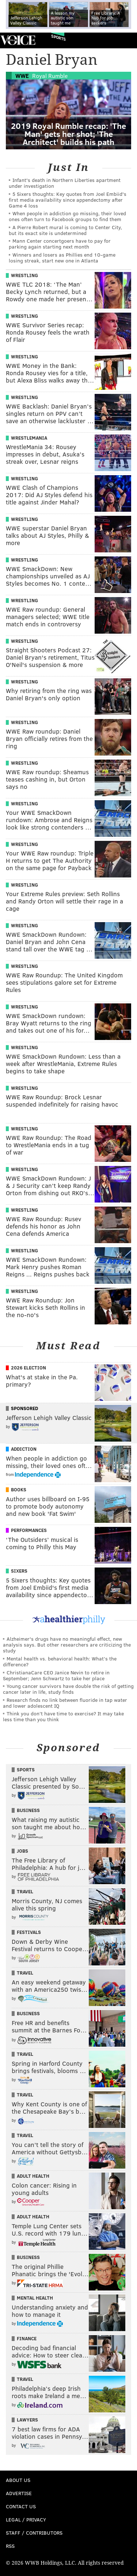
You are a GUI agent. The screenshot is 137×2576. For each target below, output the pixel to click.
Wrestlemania (29, 438)
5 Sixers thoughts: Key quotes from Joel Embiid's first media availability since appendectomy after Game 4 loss (67, 199)
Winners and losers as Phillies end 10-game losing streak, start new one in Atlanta (62, 257)
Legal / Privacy (26, 2519)
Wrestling (24, 275)
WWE (22, 75)
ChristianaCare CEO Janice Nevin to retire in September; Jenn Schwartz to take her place (56, 1675)
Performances (29, 1530)
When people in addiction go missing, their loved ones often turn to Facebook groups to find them (67, 216)
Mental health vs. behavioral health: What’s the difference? (60, 1661)
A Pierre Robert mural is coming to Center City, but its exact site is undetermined (65, 230)
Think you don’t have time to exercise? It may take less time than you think (63, 1716)
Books (18, 1489)
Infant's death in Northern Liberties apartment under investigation (65, 182)
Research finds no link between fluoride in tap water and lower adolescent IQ (65, 1702)
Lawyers (27, 2419)
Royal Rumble (50, 75)
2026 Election (28, 1367)
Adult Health (33, 2176)
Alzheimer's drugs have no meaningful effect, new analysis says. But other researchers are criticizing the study (67, 1644)
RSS (10, 2545)
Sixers (19, 1570)
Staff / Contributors (34, 2532)
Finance (27, 2338)
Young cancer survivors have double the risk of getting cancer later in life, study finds (68, 1688)
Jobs (22, 1851)
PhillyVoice (17, 40)
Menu (125, 40)
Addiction (24, 1449)
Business (28, 1810)
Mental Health (35, 2297)
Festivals (29, 1932)
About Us (18, 2479)
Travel (25, 1891)
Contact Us (21, 2506)
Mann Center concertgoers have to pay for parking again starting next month (60, 243)
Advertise (19, 2493)
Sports (58, 37)
